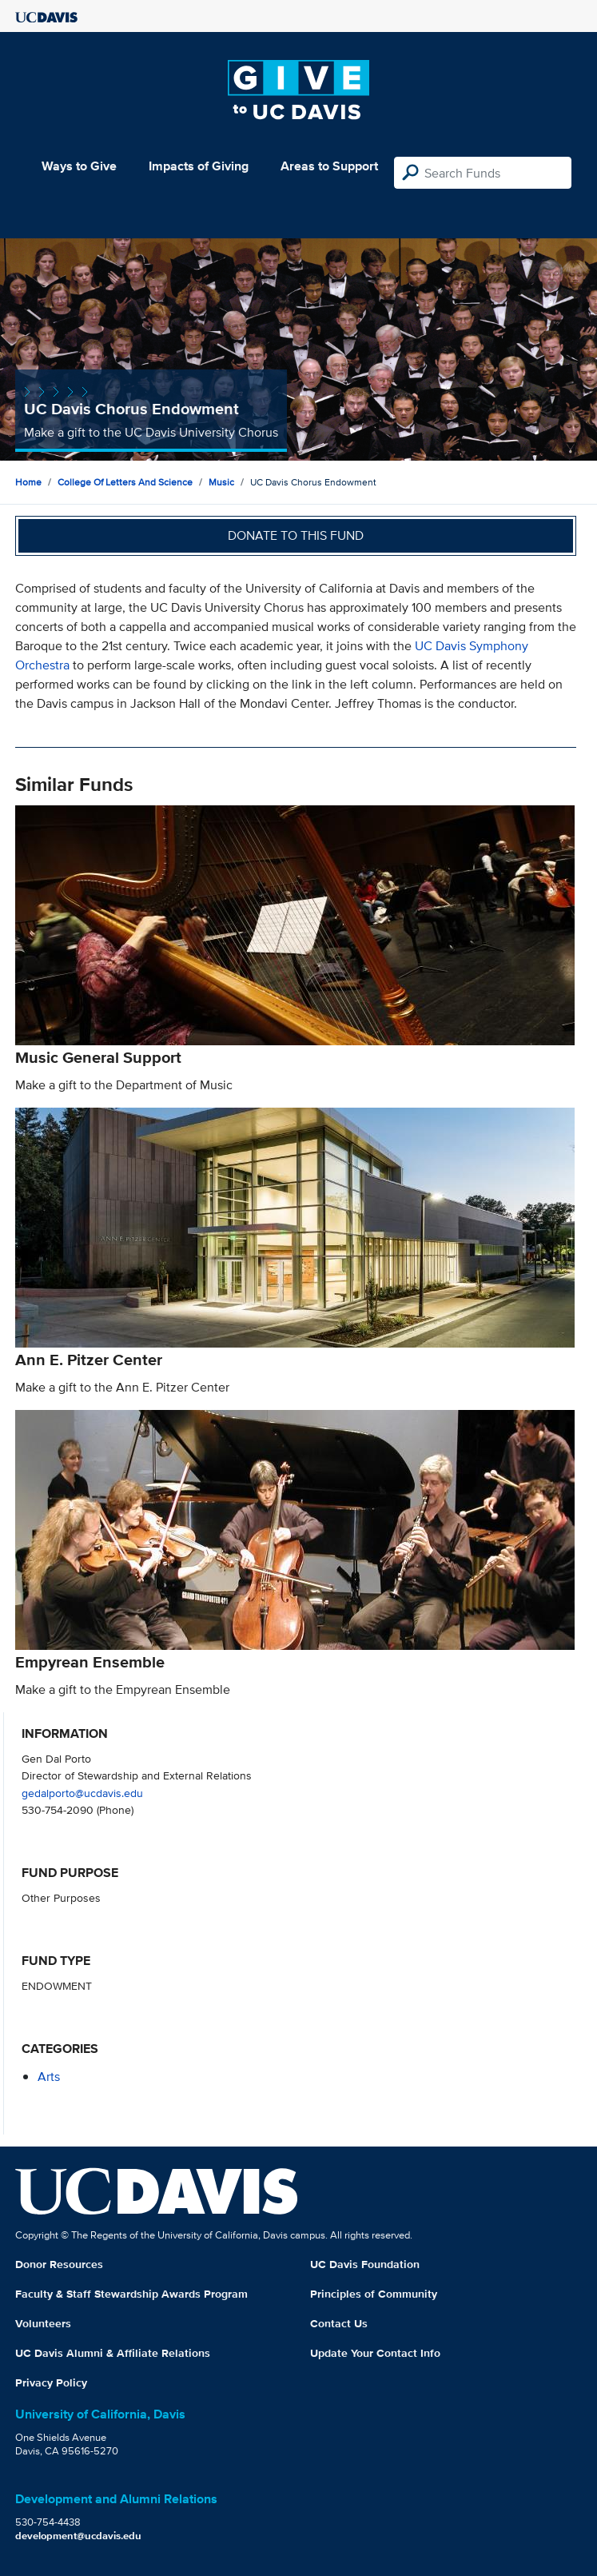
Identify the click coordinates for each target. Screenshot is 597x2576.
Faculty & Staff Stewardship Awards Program (131, 2294)
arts (49, 2076)
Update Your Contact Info (375, 2353)
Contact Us (339, 2323)
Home (28, 482)
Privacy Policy (51, 2382)
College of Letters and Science (125, 482)
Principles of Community (373, 2294)
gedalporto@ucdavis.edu (82, 1792)
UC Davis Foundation (365, 2264)
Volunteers (43, 2323)
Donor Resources (59, 2264)
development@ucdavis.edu (78, 2535)
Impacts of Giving (199, 166)
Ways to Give (79, 166)
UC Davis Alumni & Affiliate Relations (112, 2353)
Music (221, 482)
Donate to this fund (296, 535)
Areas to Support (329, 166)
